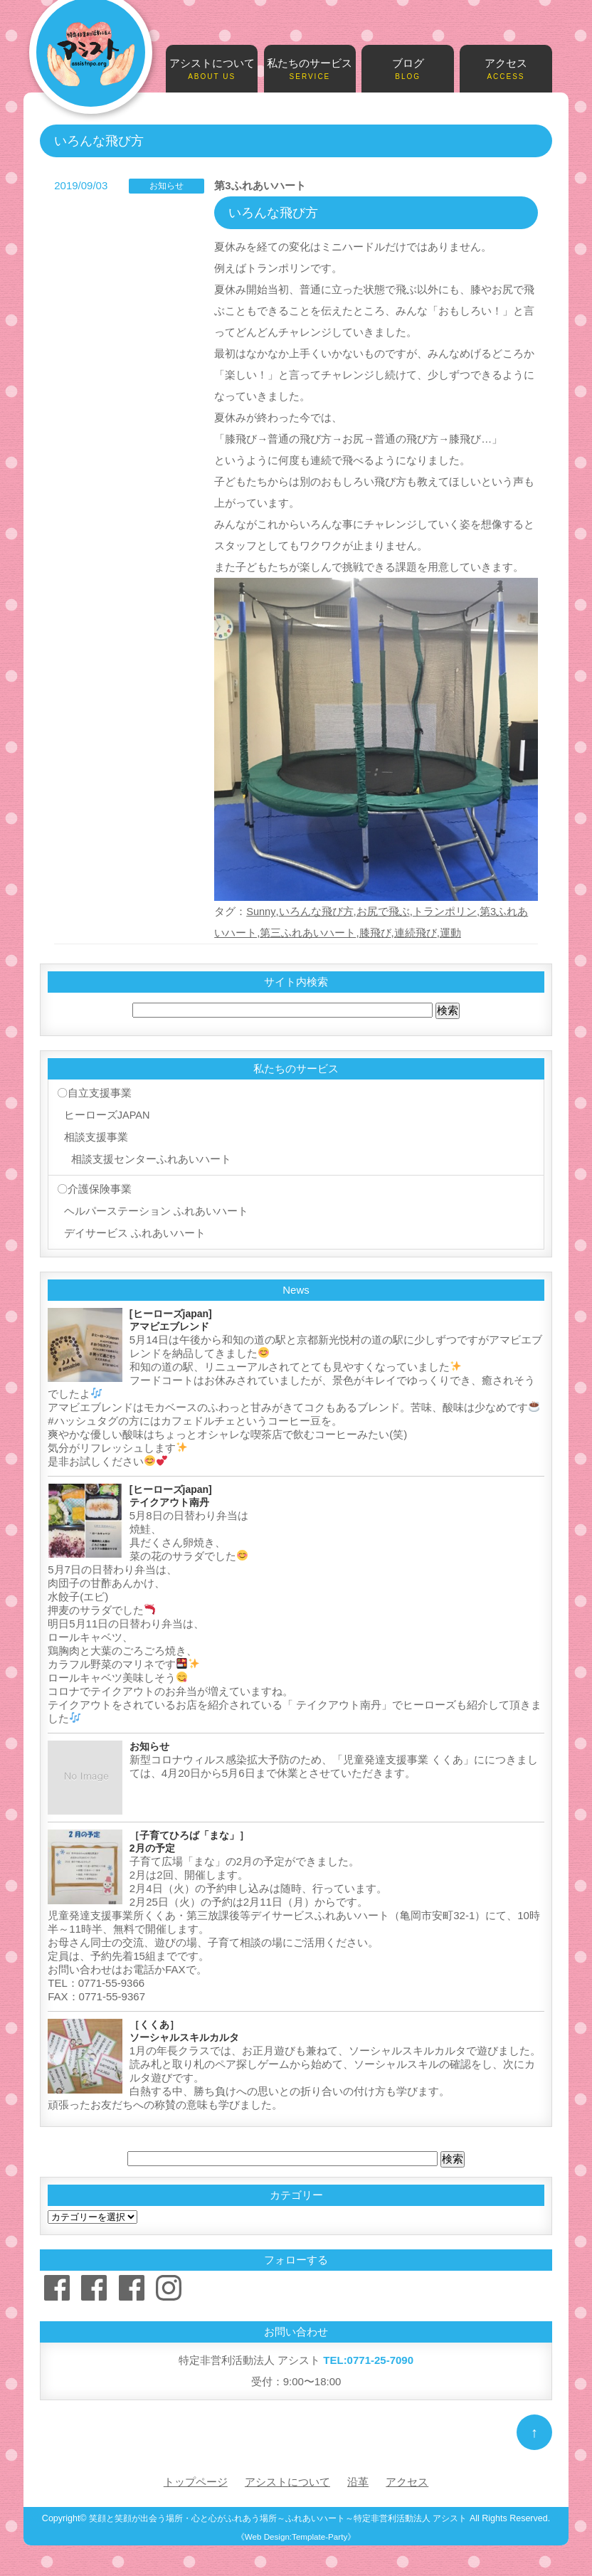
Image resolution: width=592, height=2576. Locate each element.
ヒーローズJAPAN (106, 1115)
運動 (450, 933)
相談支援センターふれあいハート (150, 1157)
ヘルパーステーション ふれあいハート (155, 1208)
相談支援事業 (95, 1136)
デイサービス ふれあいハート (133, 1229)
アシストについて (212, 70)
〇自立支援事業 (93, 1093)
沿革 (358, 2477)
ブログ (407, 70)
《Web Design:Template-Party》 (295, 2532)
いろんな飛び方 (316, 911)
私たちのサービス (310, 70)
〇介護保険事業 (93, 1187)
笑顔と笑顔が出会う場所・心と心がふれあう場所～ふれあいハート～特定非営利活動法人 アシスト (277, 2513)
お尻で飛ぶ (383, 911)
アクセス (506, 70)
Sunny (260, 911)
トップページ (196, 2477)
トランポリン (445, 911)
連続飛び (415, 933)
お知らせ (166, 186)
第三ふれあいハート (308, 933)
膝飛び (375, 933)
